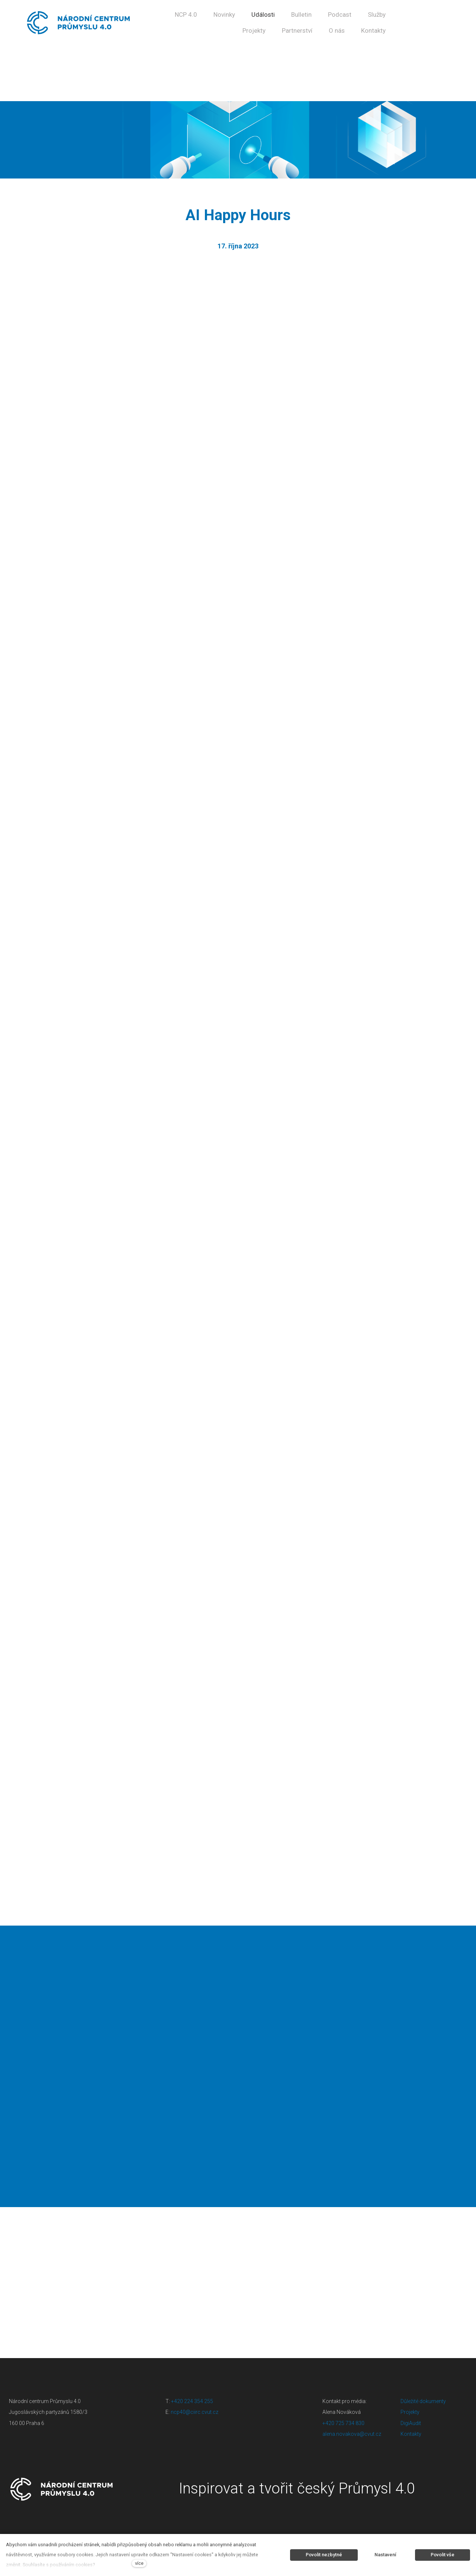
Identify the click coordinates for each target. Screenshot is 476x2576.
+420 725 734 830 (344, 2423)
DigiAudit (411, 2423)
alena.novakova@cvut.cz (351, 2434)
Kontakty (411, 2434)
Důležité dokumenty (423, 2401)
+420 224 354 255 (192, 2401)
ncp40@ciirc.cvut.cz (194, 2412)
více (139, 2563)
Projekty (410, 2412)
